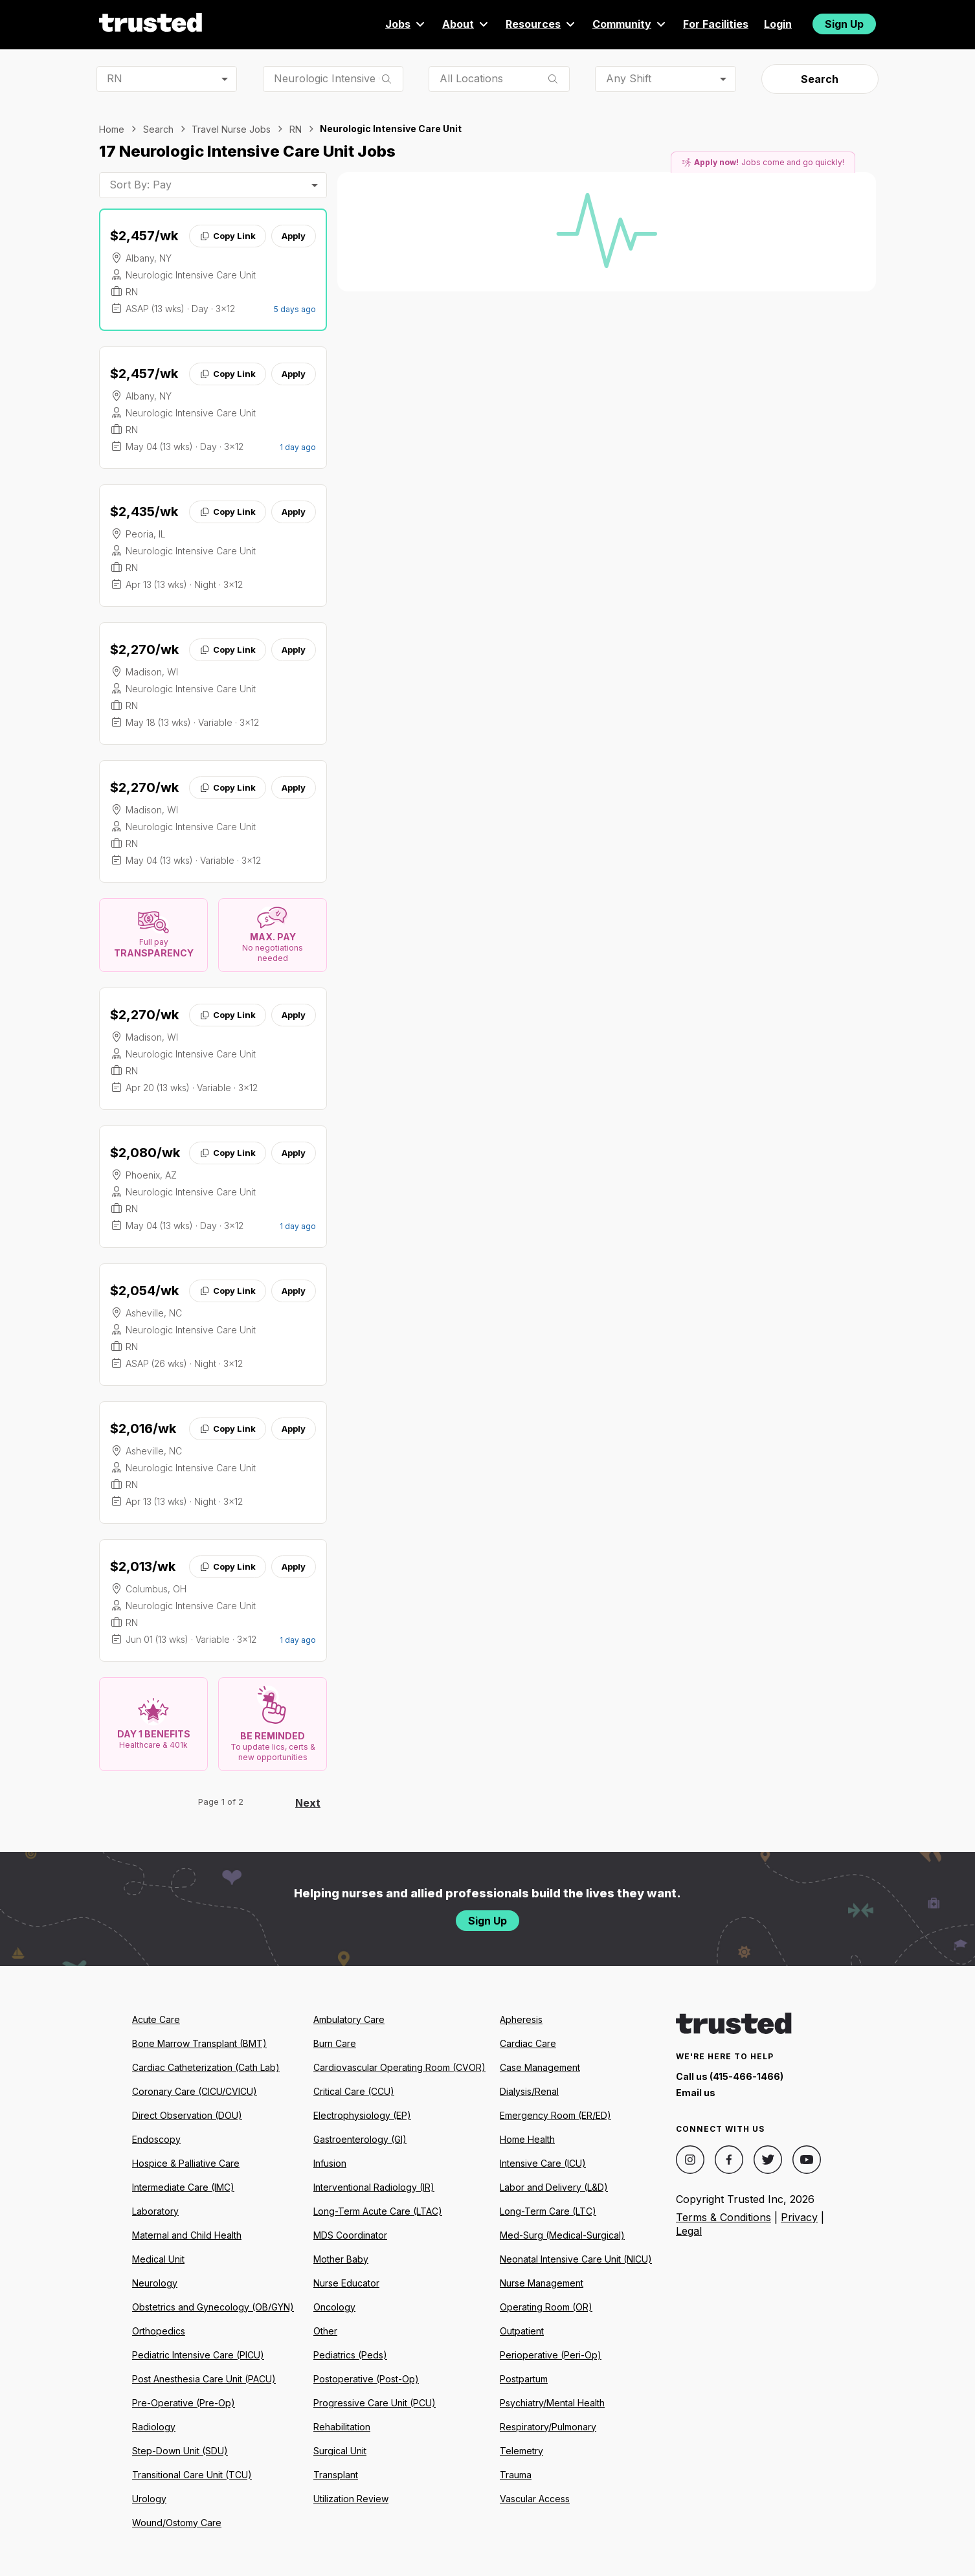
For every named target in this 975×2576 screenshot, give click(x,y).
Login (778, 23)
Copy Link (227, 236)
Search (819, 79)
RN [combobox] (114, 78)
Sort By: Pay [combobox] (140, 184)
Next (307, 1802)
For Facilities (715, 23)
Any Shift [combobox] (628, 78)
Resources (541, 23)
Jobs (406, 23)
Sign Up (844, 23)
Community (629, 23)
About (466, 23)
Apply (294, 236)
